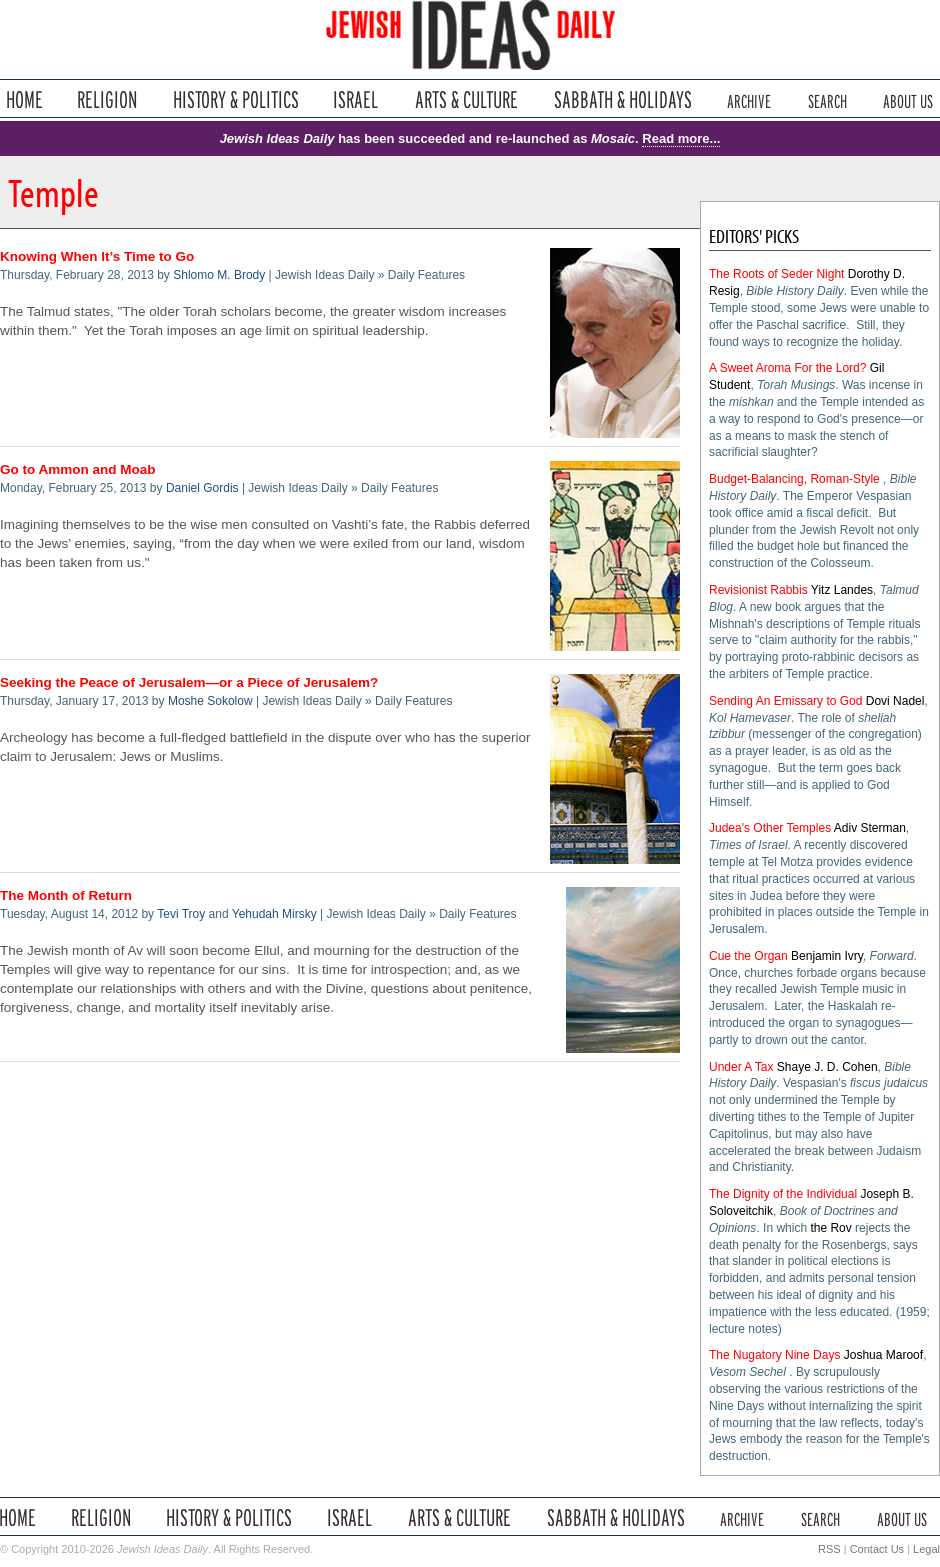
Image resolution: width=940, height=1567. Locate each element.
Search (827, 99)
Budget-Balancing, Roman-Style (794, 479)
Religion (107, 99)
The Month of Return (66, 895)
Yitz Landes (842, 590)
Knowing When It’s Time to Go (97, 256)
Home (24, 99)
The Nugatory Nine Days (774, 1355)
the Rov (830, 1228)
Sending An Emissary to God (785, 701)
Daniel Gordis (202, 488)
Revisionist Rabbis (758, 590)
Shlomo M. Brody (219, 275)
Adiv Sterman (870, 828)
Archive (749, 99)
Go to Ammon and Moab (78, 469)
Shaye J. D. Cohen (827, 1067)
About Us (908, 99)
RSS (829, 1549)
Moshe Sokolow (210, 701)
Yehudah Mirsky (274, 914)
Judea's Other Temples (770, 828)
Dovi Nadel (895, 701)
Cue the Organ (748, 956)
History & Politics (236, 99)
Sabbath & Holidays (622, 99)
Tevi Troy (181, 914)
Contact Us (877, 1549)
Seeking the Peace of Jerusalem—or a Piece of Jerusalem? (189, 682)
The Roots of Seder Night (776, 274)
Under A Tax (741, 1067)
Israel (356, 99)
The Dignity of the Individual (783, 1194)
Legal (926, 1549)
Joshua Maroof (883, 1355)
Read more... (681, 138)
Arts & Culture (466, 99)
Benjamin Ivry (827, 956)
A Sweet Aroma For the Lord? (787, 368)
